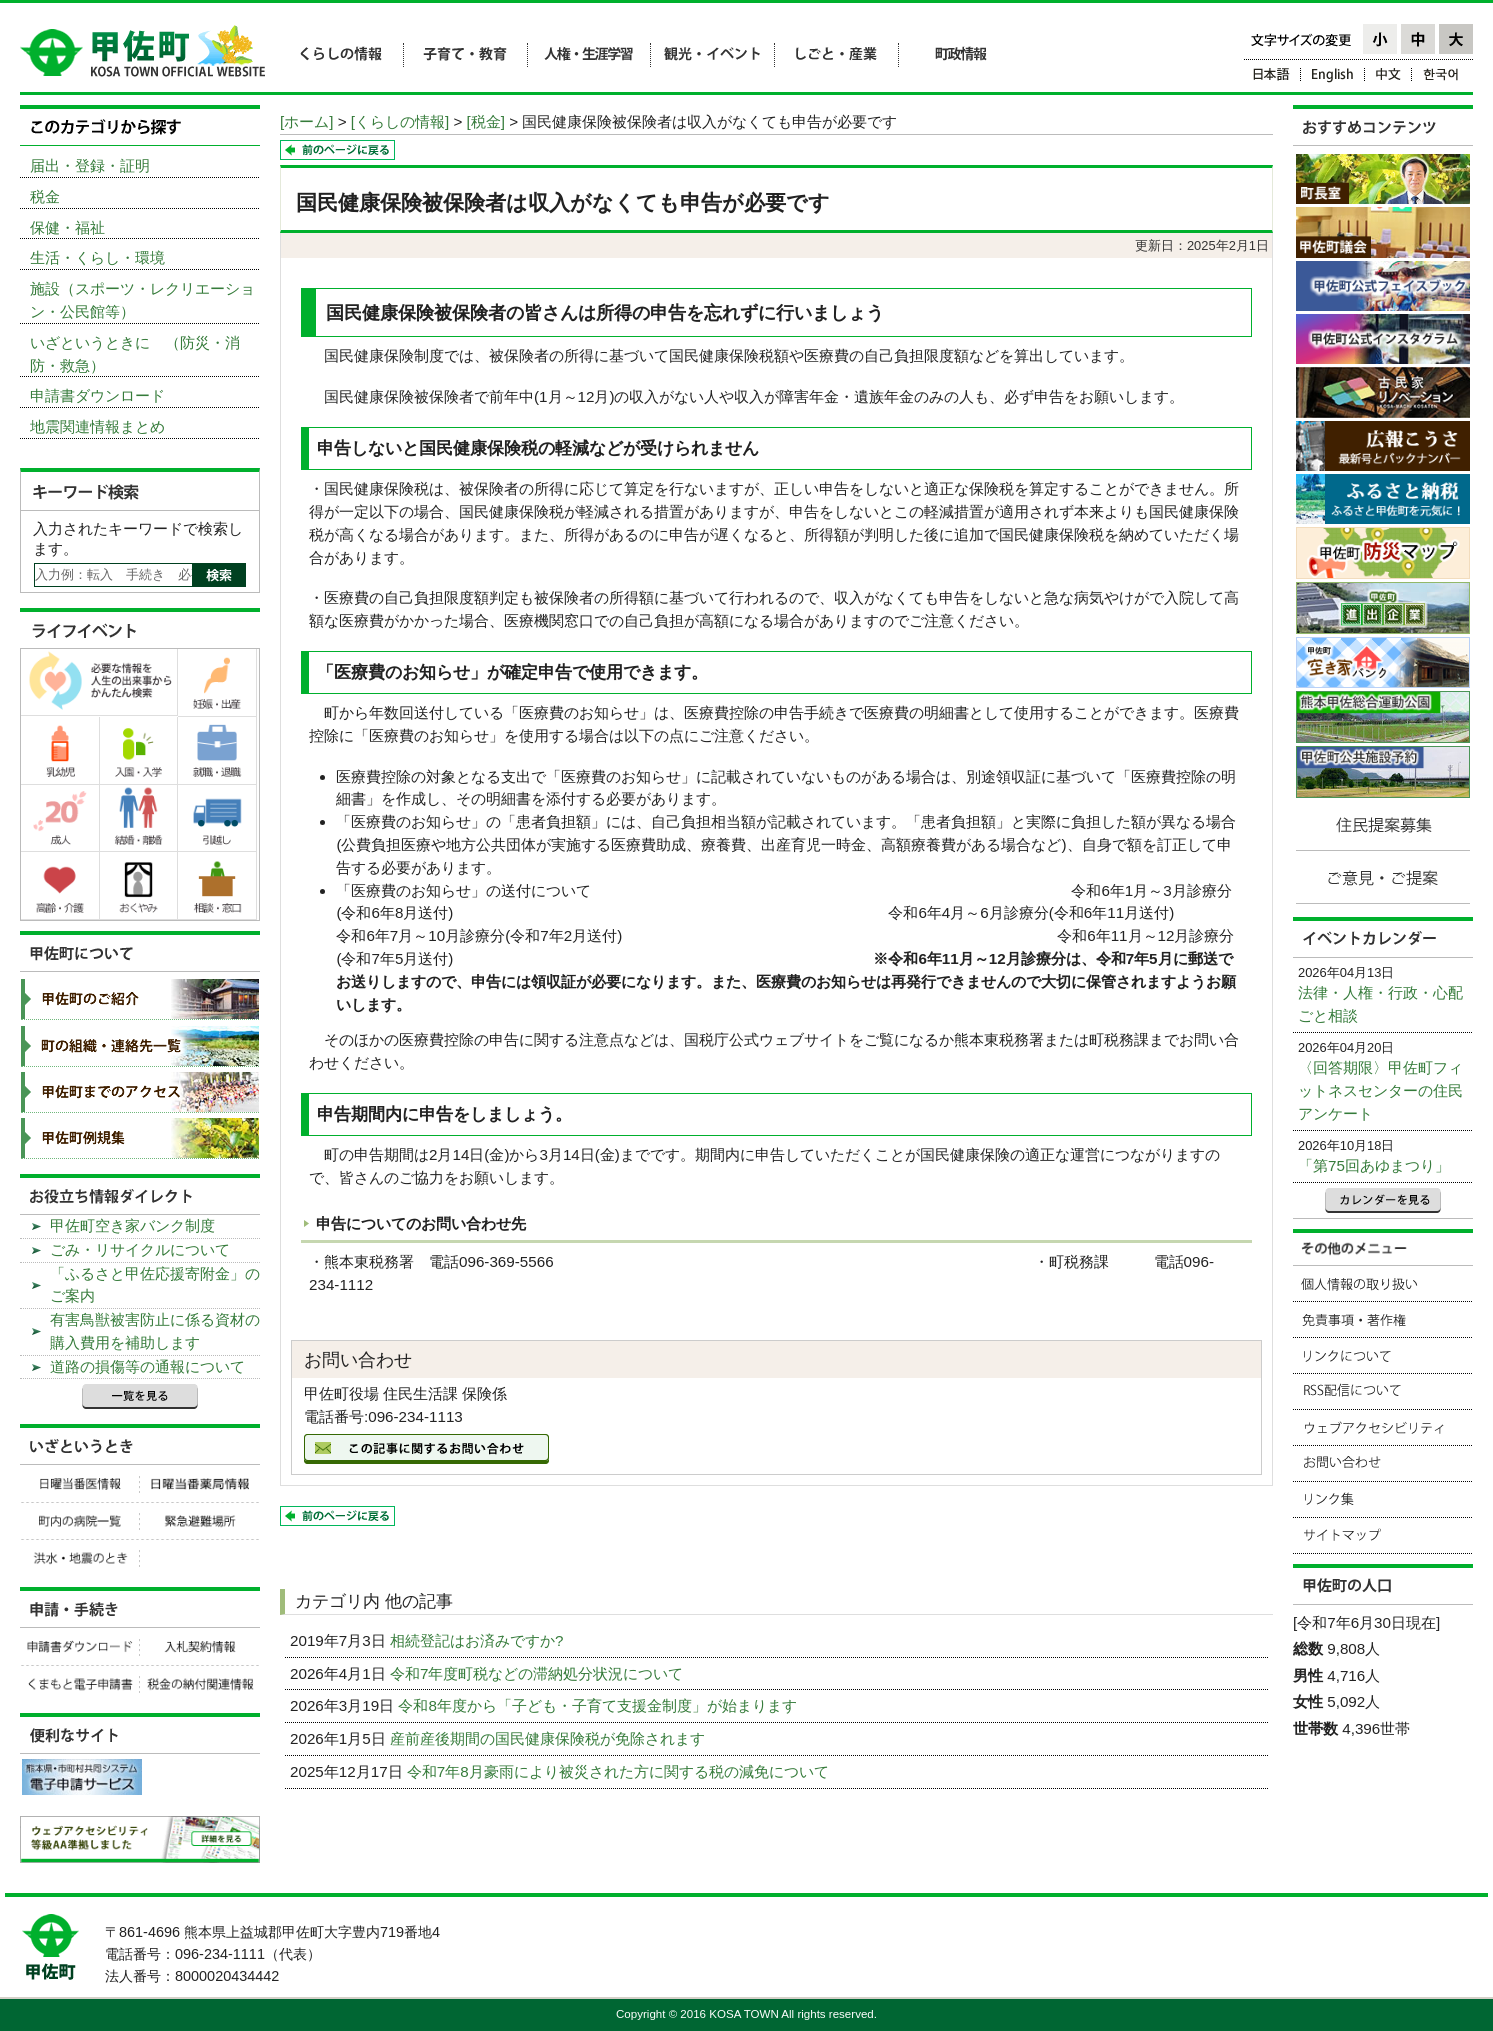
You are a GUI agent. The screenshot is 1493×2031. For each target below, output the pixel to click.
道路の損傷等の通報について (147, 1366)
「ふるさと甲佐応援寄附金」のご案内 (155, 1285)
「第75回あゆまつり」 (1374, 1165)
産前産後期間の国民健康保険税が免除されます (549, 1738)
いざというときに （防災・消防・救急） (135, 354)
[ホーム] (306, 121)
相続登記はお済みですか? (479, 1640)
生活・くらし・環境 (97, 257)
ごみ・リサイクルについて (140, 1249)
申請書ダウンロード (97, 395)
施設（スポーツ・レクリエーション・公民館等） (142, 300)
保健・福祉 (67, 227)
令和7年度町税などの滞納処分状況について (539, 1673)
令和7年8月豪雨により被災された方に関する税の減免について (620, 1771)
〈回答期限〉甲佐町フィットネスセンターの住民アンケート (1380, 1090)
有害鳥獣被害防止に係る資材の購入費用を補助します (155, 1331)
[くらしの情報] (400, 121)
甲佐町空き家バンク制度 (132, 1225)
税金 (45, 196)
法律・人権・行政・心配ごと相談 (1380, 1004)
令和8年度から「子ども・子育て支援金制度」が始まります (599, 1705)
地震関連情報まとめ (97, 426)
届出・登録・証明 (90, 165)
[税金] (486, 121)
